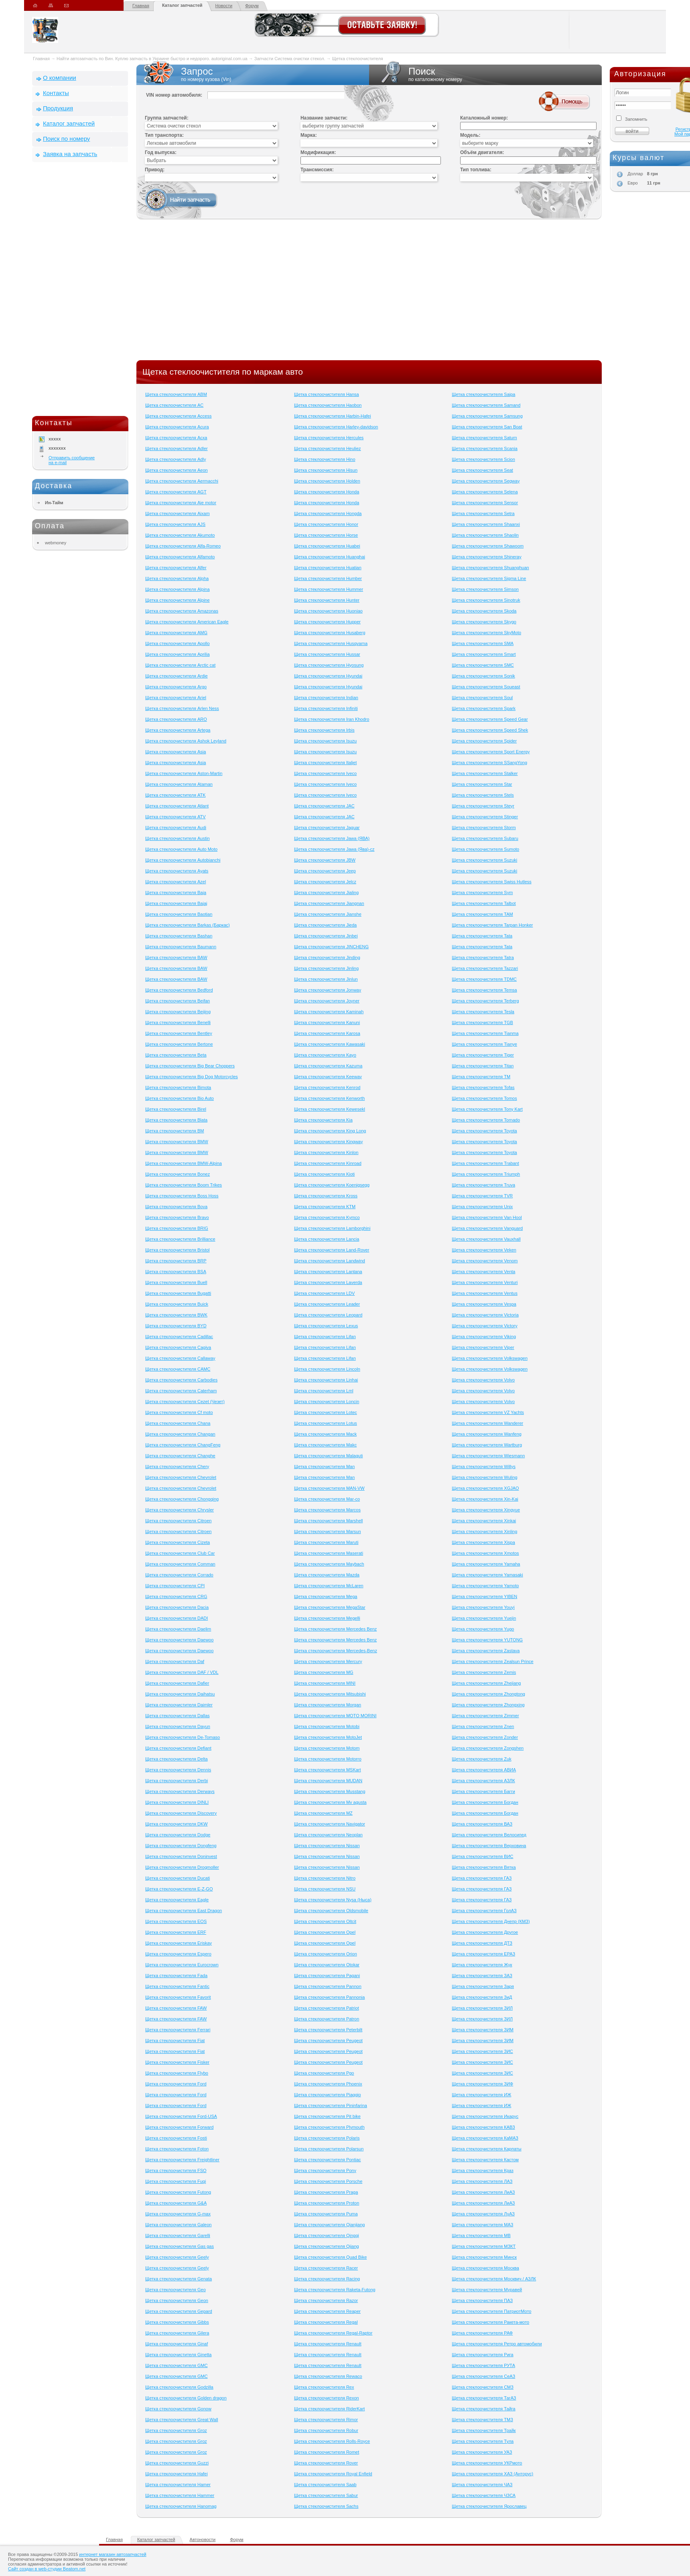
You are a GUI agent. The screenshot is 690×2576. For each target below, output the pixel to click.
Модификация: (318, 152)
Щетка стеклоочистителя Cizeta (177, 1542)
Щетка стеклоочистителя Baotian (178, 914)
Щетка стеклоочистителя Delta (176, 1759)
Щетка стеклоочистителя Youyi (483, 1607)
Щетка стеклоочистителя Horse (326, 535)
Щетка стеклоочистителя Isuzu (325, 740)
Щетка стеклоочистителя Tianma (485, 1033)
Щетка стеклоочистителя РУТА (483, 2365)
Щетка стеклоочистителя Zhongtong (488, 1694)
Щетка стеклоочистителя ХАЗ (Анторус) (492, 2473)
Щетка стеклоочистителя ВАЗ (482, 1823)
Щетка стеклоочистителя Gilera (177, 2333)
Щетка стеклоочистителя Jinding (327, 957)
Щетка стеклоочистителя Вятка (483, 1867)
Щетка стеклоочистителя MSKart (327, 1769)
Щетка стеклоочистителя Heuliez (327, 448)
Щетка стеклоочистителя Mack (325, 1434)
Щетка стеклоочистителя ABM (176, 394)
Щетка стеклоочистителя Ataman (179, 784)
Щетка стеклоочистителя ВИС (482, 1856)
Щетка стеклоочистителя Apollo (177, 643)
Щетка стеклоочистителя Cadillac (179, 1336)
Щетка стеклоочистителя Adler (176, 448)
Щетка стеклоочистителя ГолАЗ (484, 1910)
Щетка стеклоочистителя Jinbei (326, 935)
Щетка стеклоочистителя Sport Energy (491, 751)
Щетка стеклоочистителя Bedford (179, 990)
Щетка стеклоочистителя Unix (482, 1206)
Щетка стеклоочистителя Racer (326, 2268)
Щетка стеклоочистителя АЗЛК (483, 1780)
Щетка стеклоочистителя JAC (324, 805)
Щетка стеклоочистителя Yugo (483, 1629)
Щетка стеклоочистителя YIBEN (484, 1596)
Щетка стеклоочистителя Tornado (486, 1120)
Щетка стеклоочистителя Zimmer (485, 1715)
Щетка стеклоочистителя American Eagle (187, 621)
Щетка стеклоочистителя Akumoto (180, 535)
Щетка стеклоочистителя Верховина (489, 1845)
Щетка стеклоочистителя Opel (324, 1932)
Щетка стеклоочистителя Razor (326, 2300)
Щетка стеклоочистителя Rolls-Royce (332, 2441)
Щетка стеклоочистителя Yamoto (485, 1585)
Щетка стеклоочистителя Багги (483, 1791)
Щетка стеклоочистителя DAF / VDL (182, 1672)
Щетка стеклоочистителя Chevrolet (180, 1477)
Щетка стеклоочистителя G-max (178, 2213)
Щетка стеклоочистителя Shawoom (488, 546)
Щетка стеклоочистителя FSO (176, 2170)
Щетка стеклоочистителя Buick (176, 1304)
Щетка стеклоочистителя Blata (176, 1120)
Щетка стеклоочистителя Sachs (326, 2506)
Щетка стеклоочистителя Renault (327, 2343)
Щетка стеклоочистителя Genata (178, 2278)
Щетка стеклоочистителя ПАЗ (482, 2300)
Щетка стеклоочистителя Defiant (178, 1748)
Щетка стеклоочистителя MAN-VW (329, 1488)
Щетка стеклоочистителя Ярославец (489, 2506)
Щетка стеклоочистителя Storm (483, 827)
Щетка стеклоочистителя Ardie (176, 675)
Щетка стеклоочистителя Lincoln (327, 1369)
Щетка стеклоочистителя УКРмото (487, 2462)
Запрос (252, 74)
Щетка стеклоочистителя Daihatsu (180, 1694)
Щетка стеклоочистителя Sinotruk (486, 600)
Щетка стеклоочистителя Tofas (483, 1087)
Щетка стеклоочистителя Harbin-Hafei (332, 416)
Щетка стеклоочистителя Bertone (179, 1044)
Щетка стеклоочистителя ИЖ (481, 2094)
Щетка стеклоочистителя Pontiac (327, 2159)
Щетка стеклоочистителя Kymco (327, 1217)
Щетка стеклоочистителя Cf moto (179, 1412)
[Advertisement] (80, 290)
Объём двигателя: (482, 152)
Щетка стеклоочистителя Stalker (485, 773)
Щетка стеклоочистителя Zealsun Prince (492, 1661)
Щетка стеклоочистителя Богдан (485, 1802)
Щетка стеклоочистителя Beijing (178, 1011)
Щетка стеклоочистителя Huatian (327, 567)
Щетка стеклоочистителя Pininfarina (330, 2105)
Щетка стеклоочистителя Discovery (181, 1813)
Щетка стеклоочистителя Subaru (485, 838)
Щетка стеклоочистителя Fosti (176, 2138)
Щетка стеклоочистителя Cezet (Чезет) (185, 1401)
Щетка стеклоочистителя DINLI (177, 1802)
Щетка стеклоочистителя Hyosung (328, 665)
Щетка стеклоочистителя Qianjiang (329, 2224)
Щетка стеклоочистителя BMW (176, 1141)
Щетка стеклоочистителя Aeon (176, 470)
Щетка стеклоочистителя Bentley (178, 1033)
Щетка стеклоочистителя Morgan (327, 1704)
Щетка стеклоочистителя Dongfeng (181, 1845)
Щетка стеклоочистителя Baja (175, 892)
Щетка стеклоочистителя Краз (482, 2170)
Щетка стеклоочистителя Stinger (485, 816)
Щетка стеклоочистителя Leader (327, 1304)
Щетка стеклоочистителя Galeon (178, 2224)
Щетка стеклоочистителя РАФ (482, 2333)
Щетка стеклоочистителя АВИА (484, 1769)
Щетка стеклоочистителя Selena (485, 491)
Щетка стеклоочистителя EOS (176, 1921)
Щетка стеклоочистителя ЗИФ (482, 2083)
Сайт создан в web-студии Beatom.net (46, 2568)
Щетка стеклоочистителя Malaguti (328, 1455)
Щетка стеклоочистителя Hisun (325, 470)
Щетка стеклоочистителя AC (174, 405)
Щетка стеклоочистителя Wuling (484, 1477)
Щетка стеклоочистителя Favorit (178, 1997)
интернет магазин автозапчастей (112, 2554)
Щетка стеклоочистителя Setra (483, 513)
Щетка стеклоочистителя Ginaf (176, 2343)
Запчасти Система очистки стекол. (290, 58)
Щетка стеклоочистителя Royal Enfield (333, 2473)
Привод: (154, 169)
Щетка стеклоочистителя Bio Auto (179, 1098)
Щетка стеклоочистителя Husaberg (329, 632)
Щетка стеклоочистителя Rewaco (328, 2376)
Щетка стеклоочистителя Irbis (324, 730)
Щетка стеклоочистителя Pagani (327, 1975)
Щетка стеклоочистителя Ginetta (178, 2354)
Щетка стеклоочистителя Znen (483, 1726)
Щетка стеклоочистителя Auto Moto (181, 849)
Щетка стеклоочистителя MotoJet (328, 1737)
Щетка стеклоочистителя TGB (482, 1022)
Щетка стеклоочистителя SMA (482, 643)
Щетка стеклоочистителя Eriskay (178, 1943)
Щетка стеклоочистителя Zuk (481, 1759)
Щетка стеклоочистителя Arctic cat (180, 665)
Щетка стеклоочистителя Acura (177, 426)
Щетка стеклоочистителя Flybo (176, 2073)
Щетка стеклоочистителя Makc (325, 1444)
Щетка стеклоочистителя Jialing (326, 892)
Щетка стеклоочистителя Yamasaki (487, 1574)
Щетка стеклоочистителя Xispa (483, 1542)
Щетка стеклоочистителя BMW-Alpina (183, 1163)
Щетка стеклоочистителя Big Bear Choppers (190, 1065)
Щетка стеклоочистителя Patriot (326, 2008)
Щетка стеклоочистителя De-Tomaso (182, 1737)
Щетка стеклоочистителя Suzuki (484, 860)
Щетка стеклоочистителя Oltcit (325, 1921)
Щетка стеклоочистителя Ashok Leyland (185, 740)
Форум (251, 5)
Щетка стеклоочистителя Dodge (177, 1834)
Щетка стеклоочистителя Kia (323, 1120)
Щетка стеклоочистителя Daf (174, 1661)
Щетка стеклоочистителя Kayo (325, 1055)
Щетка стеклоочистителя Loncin (326, 1401)
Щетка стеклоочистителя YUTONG (487, 1639)
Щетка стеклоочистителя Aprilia (177, 654)
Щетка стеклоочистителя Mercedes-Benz (335, 1650)
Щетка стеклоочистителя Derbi (176, 1780)
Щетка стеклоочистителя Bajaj (176, 903)
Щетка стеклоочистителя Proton (326, 2203)
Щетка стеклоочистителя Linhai (326, 1379)
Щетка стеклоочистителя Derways (180, 1791)
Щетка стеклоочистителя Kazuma (328, 1065)
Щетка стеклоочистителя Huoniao (328, 611)
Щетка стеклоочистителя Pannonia (329, 1997)
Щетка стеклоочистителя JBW (324, 860)
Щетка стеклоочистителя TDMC (484, 979)
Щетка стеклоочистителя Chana (177, 1423)
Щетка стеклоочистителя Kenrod (327, 1087)
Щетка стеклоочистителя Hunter (326, 600)
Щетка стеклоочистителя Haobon (328, 405)
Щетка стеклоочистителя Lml (323, 1390)
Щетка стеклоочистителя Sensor (485, 502)
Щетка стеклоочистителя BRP (176, 1260)
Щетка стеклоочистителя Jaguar (327, 827)
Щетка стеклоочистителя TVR (482, 1195)
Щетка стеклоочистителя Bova (176, 1206)
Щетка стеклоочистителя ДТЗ (482, 1943)
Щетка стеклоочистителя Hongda (328, 513)
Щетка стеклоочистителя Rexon (326, 2397)
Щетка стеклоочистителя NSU (324, 1888)
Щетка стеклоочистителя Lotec (325, 1412)
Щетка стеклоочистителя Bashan (178, 935)
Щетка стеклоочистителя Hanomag (181, 2506)
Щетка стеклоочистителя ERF (175, 1932)
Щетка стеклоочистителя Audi (175, 827)
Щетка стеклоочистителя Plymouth (329, 2127)
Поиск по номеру (66, 138)
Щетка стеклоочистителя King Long (330, 1130)
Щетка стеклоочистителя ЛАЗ (482, 2181)
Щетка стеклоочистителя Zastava (486, 1650)
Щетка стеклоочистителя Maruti (326, 1542)
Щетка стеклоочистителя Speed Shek (490, 730)
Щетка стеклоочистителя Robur (326, 2430)
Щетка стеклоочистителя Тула (482, 2441)
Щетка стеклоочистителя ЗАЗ (482, 1975)
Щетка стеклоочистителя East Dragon (183, 1910)
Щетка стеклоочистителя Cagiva (178, 1347)
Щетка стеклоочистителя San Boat (487, 426)
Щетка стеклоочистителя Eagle (177, 1899)
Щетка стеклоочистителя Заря (483, 1986)
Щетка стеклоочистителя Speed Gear (490, 719)
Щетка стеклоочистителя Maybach (329, 1564)
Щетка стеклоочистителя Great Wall (181, 2419)
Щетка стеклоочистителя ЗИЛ (482, 2008)
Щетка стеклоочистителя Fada (176, 1975)
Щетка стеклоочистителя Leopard (328, 1314)
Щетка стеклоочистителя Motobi (326, 1726)
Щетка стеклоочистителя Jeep (325, 870)
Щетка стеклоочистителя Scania (485, 448)
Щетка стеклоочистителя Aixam (177, 513)
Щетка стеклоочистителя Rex (324, 2387)
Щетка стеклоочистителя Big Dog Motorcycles (191, 1076)
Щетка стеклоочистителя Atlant (177, 805)
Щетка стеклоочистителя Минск (484, 2257)
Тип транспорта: (164, 135)
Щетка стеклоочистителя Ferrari (177, 2029)
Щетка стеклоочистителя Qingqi (326, 2235)
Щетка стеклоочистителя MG (323, 1672)
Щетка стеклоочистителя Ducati (177, 1878)
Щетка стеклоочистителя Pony (325, 2170)
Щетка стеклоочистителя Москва (485, 2268)
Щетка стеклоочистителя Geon (176, 2300)
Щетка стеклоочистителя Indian (326, 697)
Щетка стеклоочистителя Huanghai (329, 556)
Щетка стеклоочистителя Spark (483, 708)
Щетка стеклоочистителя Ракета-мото (490, 2322)
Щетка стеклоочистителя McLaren (328, 1585)
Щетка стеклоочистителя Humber (328, 578)
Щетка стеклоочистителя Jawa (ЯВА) (331, 838)
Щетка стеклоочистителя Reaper (327, 2311)
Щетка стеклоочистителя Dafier (177, 1683)
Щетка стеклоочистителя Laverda (328, 1282)
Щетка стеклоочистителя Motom (327, 1748)
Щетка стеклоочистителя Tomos (484, 1098)
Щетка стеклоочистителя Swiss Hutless (491, 881)
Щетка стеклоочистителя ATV (175, 816)
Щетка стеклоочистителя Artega (177, 730)
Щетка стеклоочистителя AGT (176, 491)
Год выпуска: (161, 152)
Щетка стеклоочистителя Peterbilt (328, 2029)
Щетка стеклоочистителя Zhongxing (488, 1704)
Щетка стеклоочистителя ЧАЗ (482, 2484)
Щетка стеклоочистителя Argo (176, 686)
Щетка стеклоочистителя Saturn (484, 437)
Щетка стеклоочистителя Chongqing (182, 1499)
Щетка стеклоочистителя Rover (326, 2462)
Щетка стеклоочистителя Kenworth (329, 1098)
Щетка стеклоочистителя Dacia (177, 1607)
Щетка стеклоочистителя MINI (324, 1683)
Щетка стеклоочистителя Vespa (484, 1304)
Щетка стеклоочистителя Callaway (180, 1358)
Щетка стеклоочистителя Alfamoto (180, 556)
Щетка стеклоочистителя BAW (176, 957)
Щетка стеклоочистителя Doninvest (181, 1856)
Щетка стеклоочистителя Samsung (487, 416)
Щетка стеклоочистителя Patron (326, 2018)
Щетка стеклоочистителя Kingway (328, 1141)
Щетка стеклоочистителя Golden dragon (186, 2397)
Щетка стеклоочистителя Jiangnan (329, 903)
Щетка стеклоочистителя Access (178, 416)
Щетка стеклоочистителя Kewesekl (329, 1109)
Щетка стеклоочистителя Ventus (485, 1293)
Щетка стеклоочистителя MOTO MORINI (335, 1715)
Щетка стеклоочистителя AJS (175, 524)
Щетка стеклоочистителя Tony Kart (487, 1109)
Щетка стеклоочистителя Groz (176, 2430)
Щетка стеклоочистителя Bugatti (178, 1293)
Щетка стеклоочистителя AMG (176, 632)
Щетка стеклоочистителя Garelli (177, 2235)
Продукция (58, 108)
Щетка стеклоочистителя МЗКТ (483, 2246)
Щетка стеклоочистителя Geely (177, 2257)
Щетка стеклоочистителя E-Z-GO (179, 1888)
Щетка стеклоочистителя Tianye (484, 1044)
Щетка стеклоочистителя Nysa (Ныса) (332, 1899)
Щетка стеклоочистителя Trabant (485, 1163)
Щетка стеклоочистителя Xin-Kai (485, 1499)
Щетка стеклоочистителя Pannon (327, 1986)
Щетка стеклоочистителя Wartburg (487, 1444)
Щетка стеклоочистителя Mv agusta (330, 1802)
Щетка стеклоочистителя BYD (176, 1325)
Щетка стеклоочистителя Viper (483, 1347)
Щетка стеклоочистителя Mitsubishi (330, 1694)
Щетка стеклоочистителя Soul (482, 697)
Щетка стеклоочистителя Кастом (485, 2159)
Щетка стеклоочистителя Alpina (177, 589)
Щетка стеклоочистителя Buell (176, 1282)
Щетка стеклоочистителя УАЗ (482, 2452)
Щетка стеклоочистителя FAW (176, 2008)
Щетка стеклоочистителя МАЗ (482, 2224)
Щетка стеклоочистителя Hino (324, 459)
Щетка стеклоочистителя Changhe (180, 1455)
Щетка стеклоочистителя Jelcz (325, 881)
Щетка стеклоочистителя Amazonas (181, 611)
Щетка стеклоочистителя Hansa (326, 394)
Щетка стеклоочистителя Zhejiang (486, 1683)
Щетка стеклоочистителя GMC (176, 2365)
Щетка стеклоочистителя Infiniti (326, 708)
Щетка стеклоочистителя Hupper (327, 621)
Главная (140, 5)
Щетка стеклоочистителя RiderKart (329, 2408)
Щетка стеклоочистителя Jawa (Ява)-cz (334, 849)
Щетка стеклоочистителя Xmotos (485, 1553)
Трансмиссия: (317, 169)
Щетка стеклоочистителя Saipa (483, 394)
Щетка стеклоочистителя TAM (482, 914)
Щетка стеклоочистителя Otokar (326, 1964)
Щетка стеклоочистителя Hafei (176, 2473)
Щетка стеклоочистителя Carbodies (181, 1379)
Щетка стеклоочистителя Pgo (324, 2073)
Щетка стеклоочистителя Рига (482, 2354)
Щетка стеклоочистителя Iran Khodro (331, 719)
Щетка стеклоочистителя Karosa (327, 1033)
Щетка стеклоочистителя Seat (482, 470)
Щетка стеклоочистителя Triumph (486, 1174)
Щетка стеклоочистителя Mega (325, 1596)
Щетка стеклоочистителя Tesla (483, 1011)
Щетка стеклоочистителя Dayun (177, 1726)
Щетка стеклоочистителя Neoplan (328, 1834)
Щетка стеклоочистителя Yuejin (484, 1618)
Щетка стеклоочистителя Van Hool (487, 1217)
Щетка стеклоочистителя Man (324, 1466)
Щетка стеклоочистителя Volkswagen (490, 1358)
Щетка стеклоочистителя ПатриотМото (491, 2311)
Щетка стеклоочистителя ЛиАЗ (483, 2192)
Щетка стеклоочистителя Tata (482, 935)
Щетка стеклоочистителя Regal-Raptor (333, 2333)
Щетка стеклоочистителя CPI (175, 1585)
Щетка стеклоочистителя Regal (326, 2322)
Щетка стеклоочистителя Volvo (483, 1379)
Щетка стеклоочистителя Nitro (324, 1878)
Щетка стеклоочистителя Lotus (325, 1423)
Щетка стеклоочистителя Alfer (176, 567)
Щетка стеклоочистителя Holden (327, 481)
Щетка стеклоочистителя (357, 58)
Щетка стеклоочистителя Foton (177, 2148)
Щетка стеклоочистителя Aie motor (180, 502)
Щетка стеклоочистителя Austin (177, 838)
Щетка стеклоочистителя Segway (486, 481)
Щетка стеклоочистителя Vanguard (487, 1228)
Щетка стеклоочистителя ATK (175, 795)
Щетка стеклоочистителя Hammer (179, 2495)
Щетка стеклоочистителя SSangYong (489, 762)
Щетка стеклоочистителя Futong (178, 2192)
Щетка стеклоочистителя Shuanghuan (490, 567)
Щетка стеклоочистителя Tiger (483, 1055)
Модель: (470, 135)
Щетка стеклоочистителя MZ (323, 1813)
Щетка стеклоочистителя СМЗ (482, 2387)
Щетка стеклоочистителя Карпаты (486, 2148)
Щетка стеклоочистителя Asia (175, 751)
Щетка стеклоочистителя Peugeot (328, 2040)
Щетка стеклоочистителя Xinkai (484, 1520)
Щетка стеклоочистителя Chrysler (179, 1509)
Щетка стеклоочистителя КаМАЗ (485, 2138)
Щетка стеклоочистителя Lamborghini (332, 1228)
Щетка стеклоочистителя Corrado (179, 1574)
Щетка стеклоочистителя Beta (176, 1055)
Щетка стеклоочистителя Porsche (328, 2181)
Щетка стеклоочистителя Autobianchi (182, 860)
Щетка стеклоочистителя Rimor (326, 2419)
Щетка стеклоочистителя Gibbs (177, 2322)
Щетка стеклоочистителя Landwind (329, 1260)
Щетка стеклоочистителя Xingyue (486, 1509)
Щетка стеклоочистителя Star (482, 784)
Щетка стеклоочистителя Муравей (487, 2289)
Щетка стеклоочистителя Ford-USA (181, 2116)
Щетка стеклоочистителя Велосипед (489, 1834)
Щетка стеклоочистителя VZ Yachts (488, 1412)
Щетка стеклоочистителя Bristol (177, 1249)
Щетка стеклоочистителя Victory (484, 1325)
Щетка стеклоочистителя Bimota (178, 1087)
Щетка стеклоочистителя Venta (483, 1271)
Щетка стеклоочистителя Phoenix (328, 2083)
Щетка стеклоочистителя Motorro (327, 1759)
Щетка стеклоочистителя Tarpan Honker (492, 925)
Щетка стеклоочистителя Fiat (175, 2040)
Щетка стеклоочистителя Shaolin (485, 535)
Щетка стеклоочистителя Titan (482, 1065)
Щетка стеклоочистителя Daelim (178, 1629)
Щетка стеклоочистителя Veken (484, 1249)
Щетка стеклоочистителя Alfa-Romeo (183, 546)
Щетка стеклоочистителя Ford (176, 2083)
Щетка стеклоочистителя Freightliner (182, 2159)
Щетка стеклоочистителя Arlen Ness (182, 708)
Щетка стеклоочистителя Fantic (177, 1986)
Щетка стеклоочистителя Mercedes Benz (335, 1629)
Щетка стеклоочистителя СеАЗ (483, 2376)
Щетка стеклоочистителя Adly (175, 459)
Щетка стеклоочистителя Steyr (483, 805)
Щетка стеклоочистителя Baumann (180, 946)
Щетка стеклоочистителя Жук (482, 1964)
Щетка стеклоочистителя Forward (179, 2127)
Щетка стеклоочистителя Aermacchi (181, 481)
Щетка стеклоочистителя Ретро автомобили (497, 2343)
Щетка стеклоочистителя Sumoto (485, 849)
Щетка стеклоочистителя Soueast (486, 686)
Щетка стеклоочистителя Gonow (178, 2408)
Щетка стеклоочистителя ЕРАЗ (483, 1953)
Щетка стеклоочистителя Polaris (327, 2138)
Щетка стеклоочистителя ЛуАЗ (483, 2213)
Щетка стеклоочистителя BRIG (176, 1228)
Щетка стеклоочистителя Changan (180, 1434)
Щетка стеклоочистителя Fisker (177, 2062)
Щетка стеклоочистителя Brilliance (180, 1239)
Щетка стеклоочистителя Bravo (177, 1217)
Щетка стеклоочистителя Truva (483, 1185)
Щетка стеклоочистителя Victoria (485, 1314)
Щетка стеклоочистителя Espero (178, 1953)
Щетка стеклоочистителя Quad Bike (330, 2257)
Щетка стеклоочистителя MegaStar (329, 1607)
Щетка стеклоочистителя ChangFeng (182, 1444)
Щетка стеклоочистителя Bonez (177, 1174)
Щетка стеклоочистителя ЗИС (482, 2051)
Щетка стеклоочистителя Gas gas (179, 2246)
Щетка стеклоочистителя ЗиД (482, 1997)
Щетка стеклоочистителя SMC (482, 665)
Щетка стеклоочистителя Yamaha (486, 1564)
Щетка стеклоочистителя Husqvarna (330, 643)
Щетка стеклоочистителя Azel (175, 881)
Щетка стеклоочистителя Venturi (485, 1282)
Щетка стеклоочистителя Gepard (178, 2311)
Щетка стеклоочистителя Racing (327, 2278)
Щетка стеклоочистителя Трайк (483, 2430)
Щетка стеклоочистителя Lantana (328, 1271)
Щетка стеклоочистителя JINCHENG (331, 946)
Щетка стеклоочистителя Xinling (484, 1531)
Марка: (308, 135)
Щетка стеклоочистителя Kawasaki (329, 1044)
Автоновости (203, 2539)
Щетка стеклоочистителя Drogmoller (182, 1867)
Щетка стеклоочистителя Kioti (324, 1174)
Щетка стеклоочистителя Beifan (177, 1000)
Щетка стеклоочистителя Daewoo (179, 1639)
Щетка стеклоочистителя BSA (175, 1271)
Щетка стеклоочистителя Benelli (178, 1022)
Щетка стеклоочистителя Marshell (328, 1520)
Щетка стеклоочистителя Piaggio (327, 2094)
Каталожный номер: (484, 118)
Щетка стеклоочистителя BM (174, 1130)
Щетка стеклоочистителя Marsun (327, 1531)
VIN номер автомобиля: (174, 95)
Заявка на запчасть (70, 153)
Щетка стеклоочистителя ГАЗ (481, 1878)
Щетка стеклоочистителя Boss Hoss (182, 1195)
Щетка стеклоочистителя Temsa (484, 990)
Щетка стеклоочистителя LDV (324, 1293)
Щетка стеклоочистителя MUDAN (328, 1780)
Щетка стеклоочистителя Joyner (326, 1000)
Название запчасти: (323, 118)
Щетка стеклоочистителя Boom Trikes (183, 1185)
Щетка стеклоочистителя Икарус (485, 2116)
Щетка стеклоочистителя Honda (326, 491)
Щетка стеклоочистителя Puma (326, 2213)
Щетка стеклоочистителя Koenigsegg (331, 1185)
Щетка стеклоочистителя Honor (326, 524)
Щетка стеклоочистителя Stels (482, 795)
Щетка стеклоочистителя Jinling (326, 968)
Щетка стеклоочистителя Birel (175, 1109)
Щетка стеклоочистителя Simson (485, 589)
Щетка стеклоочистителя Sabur (326, 2495)
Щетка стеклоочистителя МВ (481, 2235)
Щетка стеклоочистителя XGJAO (485, 1488)
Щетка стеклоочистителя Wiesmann (488, 1455)
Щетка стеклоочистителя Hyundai (328, 675)
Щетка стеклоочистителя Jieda (325, 925)
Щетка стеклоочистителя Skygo (484, 621)
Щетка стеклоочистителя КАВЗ (483, 2127)
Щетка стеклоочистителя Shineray (486, 556)
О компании (59, 77)
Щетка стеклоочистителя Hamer (178, 2484)
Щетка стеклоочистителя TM (481, 1076)
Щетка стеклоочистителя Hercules (328, 437)
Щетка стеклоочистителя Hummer (328, 589)
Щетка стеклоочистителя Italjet (325, 762)
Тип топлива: (475, 169)
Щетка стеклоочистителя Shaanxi (486, 524)
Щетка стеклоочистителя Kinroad (327, 1163)
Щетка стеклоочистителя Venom (485, 1260)
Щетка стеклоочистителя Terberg (485, 1000)
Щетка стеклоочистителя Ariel (175, 697)
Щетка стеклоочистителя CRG (176, 1596)
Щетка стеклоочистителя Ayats (176, 870)
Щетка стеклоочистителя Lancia (326, 1239)
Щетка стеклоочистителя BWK (176, 1314)
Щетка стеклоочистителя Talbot (483, 903)
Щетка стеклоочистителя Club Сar (180, 1553)
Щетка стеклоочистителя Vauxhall (486, 1239)
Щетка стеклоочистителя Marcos (327, 1509)
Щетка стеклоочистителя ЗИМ (482, 2029)
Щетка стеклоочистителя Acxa (176, 437)
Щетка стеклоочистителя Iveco (325, 773)
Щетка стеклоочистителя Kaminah (328, 1011)
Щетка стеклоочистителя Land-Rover (331, 1249)
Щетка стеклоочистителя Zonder (485, 1737)
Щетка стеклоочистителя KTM (324, 1206)
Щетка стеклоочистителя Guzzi (177, 2462)
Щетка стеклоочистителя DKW (176, 1823)
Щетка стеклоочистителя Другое (485, 1932)
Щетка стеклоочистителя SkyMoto (486, 632)
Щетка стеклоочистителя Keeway (328, 1076)
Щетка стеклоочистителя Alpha (177, 578)
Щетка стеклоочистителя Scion (483, 459)
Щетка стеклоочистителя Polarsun (328, 2148)
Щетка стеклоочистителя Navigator (329, 1823)
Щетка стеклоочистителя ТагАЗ (484, 2397)
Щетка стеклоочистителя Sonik (483, 675)
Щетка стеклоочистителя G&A (176, 2203)
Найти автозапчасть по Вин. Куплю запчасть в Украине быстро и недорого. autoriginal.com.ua (152, 58)
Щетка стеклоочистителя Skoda (484, 611)
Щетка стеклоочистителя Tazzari (485, 968)
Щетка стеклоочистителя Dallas (177, 1715)
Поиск (485, 74)
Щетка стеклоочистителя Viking (484, 1336)
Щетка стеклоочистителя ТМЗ (482, 2419)
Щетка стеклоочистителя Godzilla (179, 2387)
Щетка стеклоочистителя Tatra (482, 957)
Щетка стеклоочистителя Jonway (327, 990)
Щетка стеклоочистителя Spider (484, 740)
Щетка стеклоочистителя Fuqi (175, 2181)
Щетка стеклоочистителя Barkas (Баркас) (187, 925)
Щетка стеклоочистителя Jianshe (327, 914)
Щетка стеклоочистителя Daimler (179, 1704)
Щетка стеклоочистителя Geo (175, 2289)
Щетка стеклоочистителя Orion (325, 1953)
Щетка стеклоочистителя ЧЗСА (483, 2495)
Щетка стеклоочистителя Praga (326, 2192)
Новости (224, 5)
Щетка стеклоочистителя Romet (326, 2452)
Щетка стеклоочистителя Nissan (327, 1845)
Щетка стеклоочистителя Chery (177, 1466)
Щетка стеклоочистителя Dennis (178, 1769)
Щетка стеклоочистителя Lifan (325, 1336)
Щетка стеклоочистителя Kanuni (327, 1022)
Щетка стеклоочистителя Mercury (328, 1661)
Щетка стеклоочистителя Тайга (483, 2408)
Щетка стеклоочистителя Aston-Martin (183, 773)
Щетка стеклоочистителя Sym (482, 892)
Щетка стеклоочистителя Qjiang (326, 2246)
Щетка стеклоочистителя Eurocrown (182, 1964)
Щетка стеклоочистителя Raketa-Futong (334, 2289)
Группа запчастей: (167, 118)
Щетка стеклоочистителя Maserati (328, 1553)
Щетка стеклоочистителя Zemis (484, 1672)
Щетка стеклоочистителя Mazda (326, 1574)
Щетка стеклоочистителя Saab (325, 2484)
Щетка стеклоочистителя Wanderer (487, 1423)
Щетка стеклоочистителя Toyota (484, 1130)
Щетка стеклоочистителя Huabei (327, 546)
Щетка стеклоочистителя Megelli (327, 1618)
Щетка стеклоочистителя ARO (176, 719)
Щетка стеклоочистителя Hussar (327, 654)
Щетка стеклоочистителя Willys (483, 1466)
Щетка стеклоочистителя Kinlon (326, 1152)
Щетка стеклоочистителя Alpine (177, 600)
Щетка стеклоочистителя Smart (483, 654)
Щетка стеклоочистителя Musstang (329, 1791)
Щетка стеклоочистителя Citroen (178, 1520)
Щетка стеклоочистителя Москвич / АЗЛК (494, 2278)
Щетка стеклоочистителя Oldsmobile (331, 1910)
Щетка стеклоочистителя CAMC (177, 1369)
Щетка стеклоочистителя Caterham (181, 1390)
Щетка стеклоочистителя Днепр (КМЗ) (491, 1921)
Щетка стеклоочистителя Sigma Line (489, 578)
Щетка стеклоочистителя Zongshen (488, 1748)
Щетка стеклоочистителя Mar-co (327, 1499)
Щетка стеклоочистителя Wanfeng (487, 1434)
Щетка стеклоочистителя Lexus (326, 1325)
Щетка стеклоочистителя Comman (180, 1564)
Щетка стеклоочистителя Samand (486, 405)
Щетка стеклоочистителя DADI (176, 1618)
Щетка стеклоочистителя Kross (325, 1195)
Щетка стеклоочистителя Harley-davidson (336, 426)
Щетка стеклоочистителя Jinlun (326, 979)
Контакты (56, 92)
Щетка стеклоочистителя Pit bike (327, 2116)
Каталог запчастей (182, 5)
